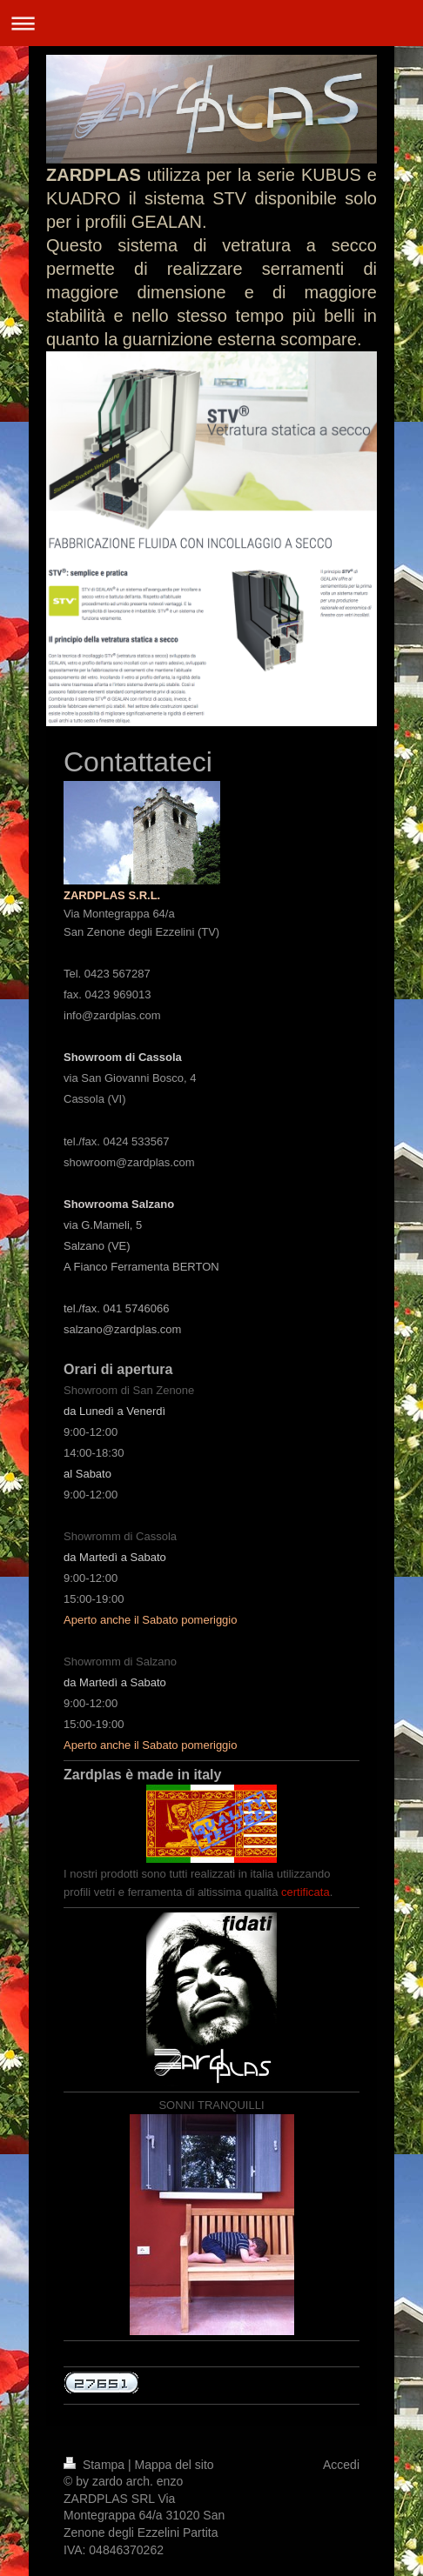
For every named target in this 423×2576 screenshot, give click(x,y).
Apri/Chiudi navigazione (211, 23)
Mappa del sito (174, 2465)
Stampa (96, 2465)
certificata (305, 1892)
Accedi (341, 2465)
